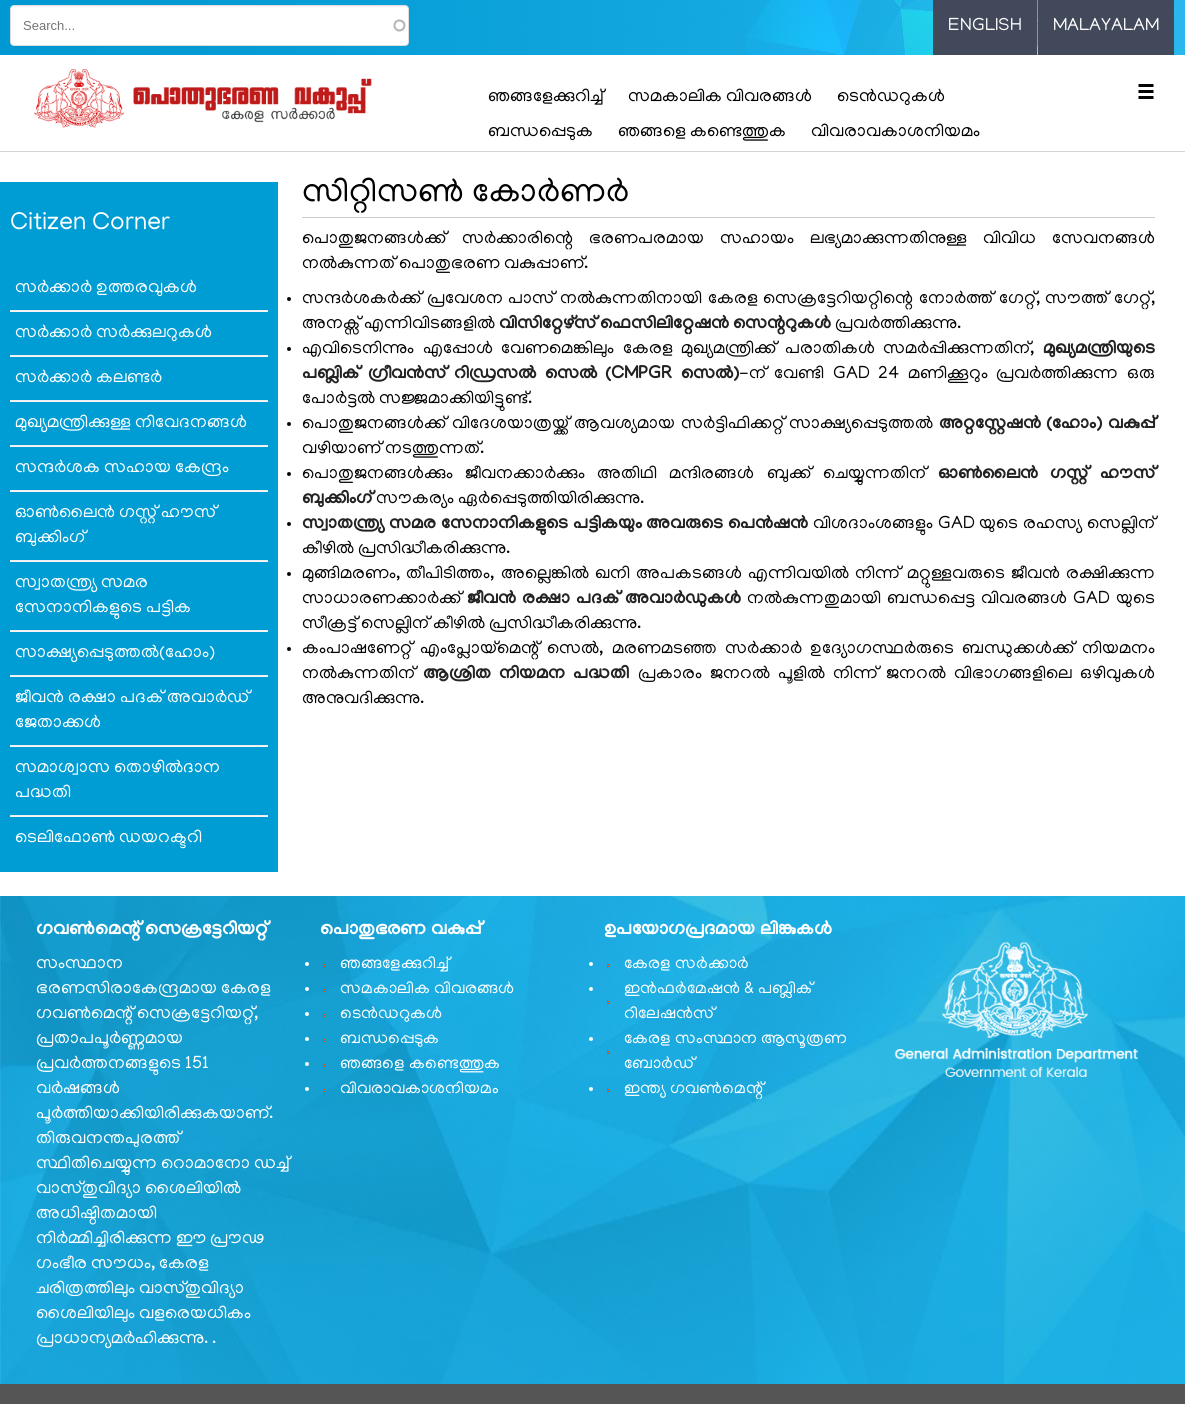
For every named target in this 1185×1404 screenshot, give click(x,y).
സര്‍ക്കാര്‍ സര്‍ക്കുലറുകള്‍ (113, 334)
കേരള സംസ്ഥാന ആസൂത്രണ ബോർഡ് (735, 1052)
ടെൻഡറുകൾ (891, 98)
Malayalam (1106, 27)
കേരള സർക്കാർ (686, 965)
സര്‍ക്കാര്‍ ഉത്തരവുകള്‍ (106, 289)
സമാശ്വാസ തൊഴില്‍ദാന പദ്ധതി (117, 781)
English (985, 27)
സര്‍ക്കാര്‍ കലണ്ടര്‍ (88, 379)
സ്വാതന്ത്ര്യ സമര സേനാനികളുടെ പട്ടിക (103, 596)
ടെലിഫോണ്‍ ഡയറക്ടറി (108, 839)
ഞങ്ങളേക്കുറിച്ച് (545, 98)
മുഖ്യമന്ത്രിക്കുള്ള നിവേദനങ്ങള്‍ (131, 424)
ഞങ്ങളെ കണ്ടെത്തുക (702, 133)
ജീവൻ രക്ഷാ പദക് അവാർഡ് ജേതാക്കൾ (132, 711)
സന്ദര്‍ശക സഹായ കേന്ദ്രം (122, 469)
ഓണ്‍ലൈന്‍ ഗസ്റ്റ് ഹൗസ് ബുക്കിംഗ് (115, 526)
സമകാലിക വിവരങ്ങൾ (720, 98)
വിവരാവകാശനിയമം (895, 133)
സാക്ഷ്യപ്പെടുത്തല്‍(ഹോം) (115, 654)
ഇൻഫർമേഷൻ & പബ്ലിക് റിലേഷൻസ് (718, 1002)
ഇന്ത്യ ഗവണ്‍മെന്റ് (693, 1090)
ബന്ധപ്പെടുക (540, 133)
